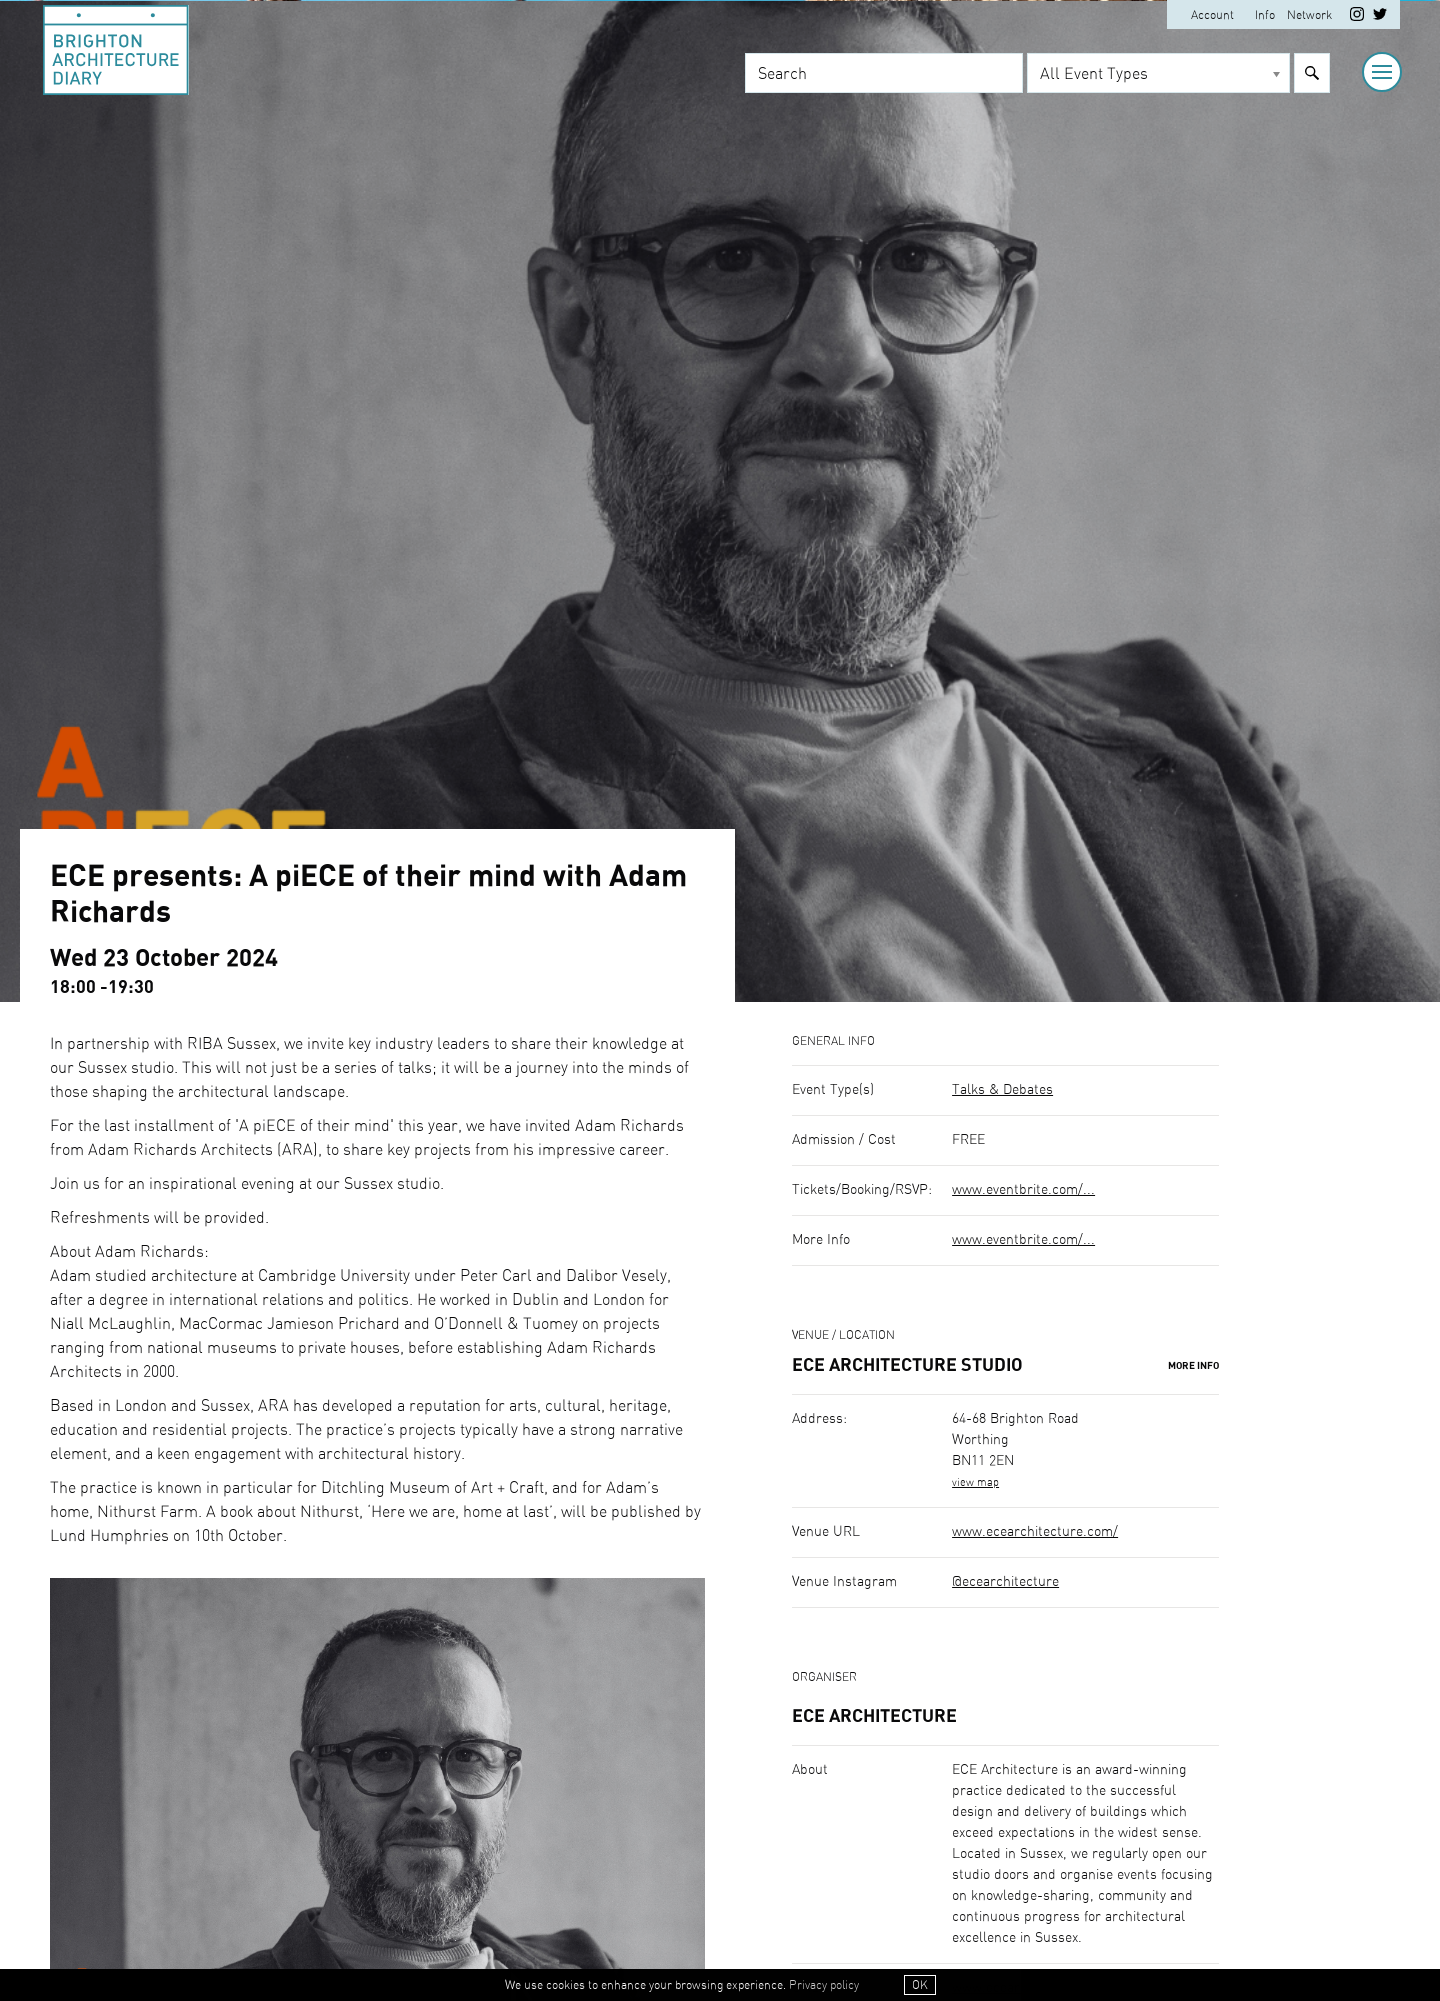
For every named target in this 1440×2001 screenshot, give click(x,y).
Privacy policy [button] (824, 1985)
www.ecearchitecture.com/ (1035, 1532)
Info (1265, 15)
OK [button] (920, 1985)
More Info (1193, 1366)
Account (1212, 15)
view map (975, 1482)
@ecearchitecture (1005, 1582)
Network (1309, 15)
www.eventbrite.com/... (1023, 1190)
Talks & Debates (1002, 1090)
